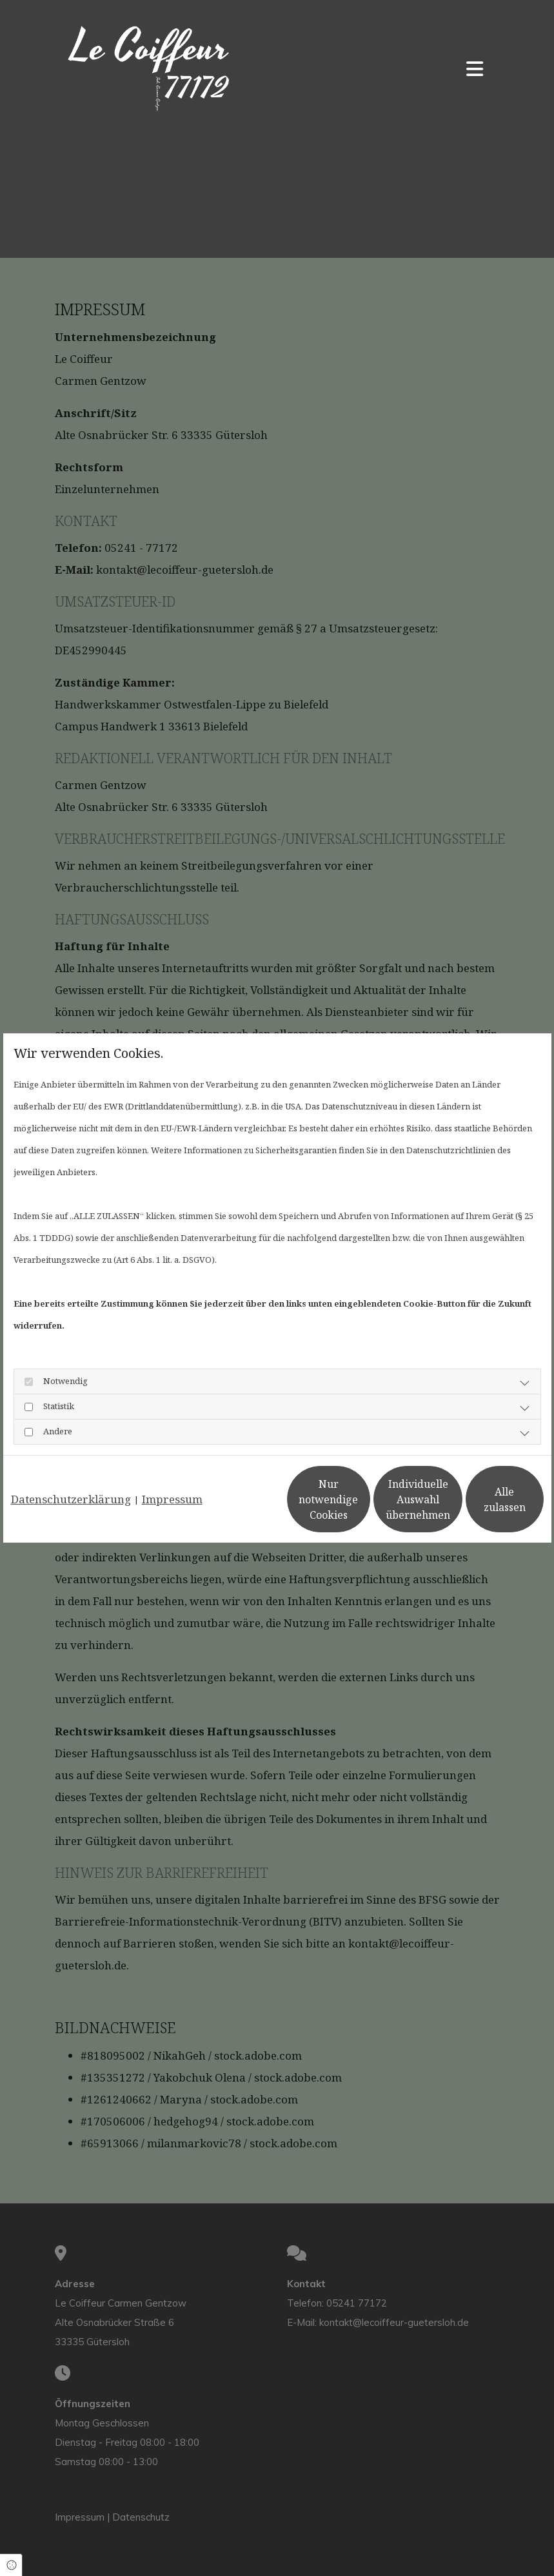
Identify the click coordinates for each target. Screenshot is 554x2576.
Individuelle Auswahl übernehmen (361, 1510)
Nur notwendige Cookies (239, 1510)
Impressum (172, 1465)
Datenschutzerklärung (71, 1465)
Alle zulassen (484, 1510)
